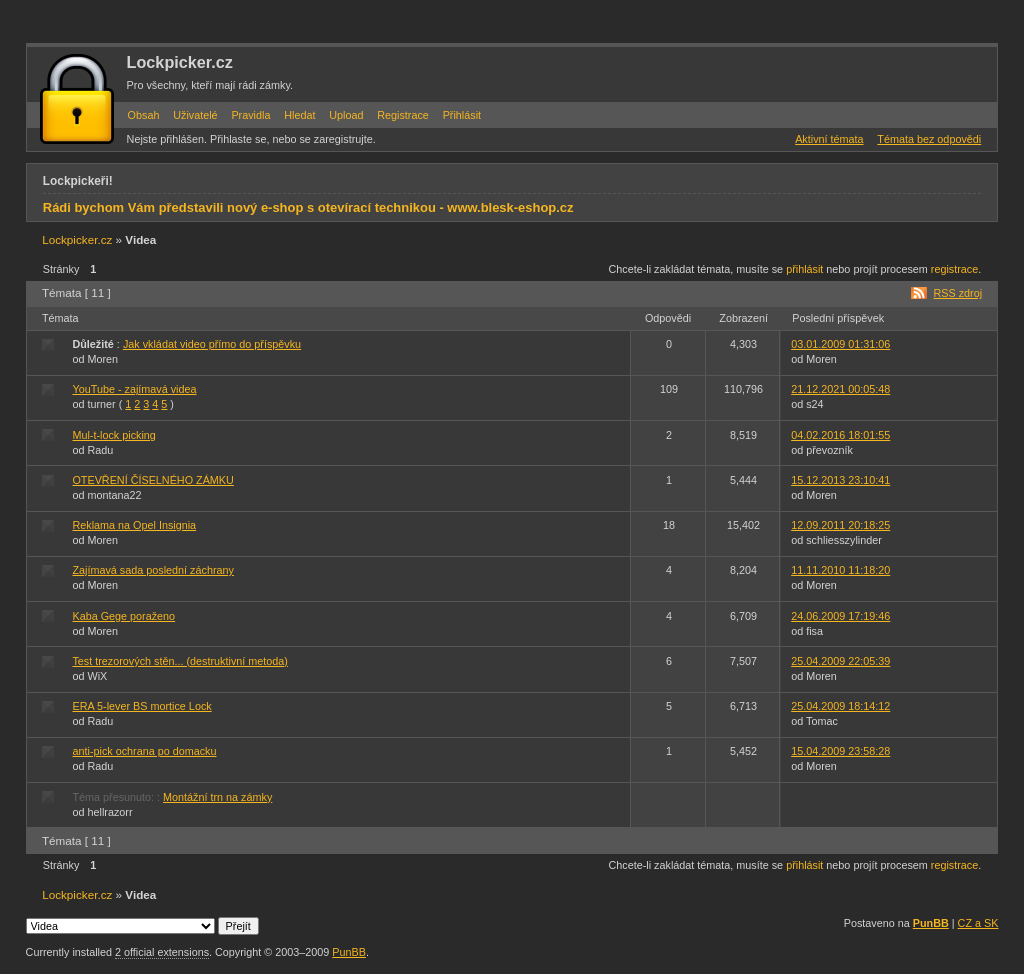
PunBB (931, 923)
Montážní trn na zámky (217, 797)
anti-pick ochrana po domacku (144, 751)
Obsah (144, 115)
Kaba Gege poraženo (123, 616)
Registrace (403, 115)
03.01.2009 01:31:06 (840, 344)
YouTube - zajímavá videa (134, 389)
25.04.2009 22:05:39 (840, 661)
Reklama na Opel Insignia (134, 525)
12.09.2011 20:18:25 (840, 525)
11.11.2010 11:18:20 (840, 570)
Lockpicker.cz (180, 62)
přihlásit (804, 269)
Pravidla (250, 115)
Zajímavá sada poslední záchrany (152, 570)
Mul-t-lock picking (113, 435)
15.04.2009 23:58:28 (840, 751)
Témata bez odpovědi (929, 139)
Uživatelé (195, 115)
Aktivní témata (829, 139)
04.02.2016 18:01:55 (840, 435)
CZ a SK (978, 923)
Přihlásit (462, 115)
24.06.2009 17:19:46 (840, 616)
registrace (954, 269)
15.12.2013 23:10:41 (840, 480)
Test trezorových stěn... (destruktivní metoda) (179, 661)
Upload (346, 115)
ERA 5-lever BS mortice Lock (141, 706)
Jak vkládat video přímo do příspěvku (212, 344)
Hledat (299, 115)
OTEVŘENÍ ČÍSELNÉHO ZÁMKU (152, 480)
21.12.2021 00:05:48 (840, 389)
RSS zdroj (957, 293)
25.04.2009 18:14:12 (840, 706)
